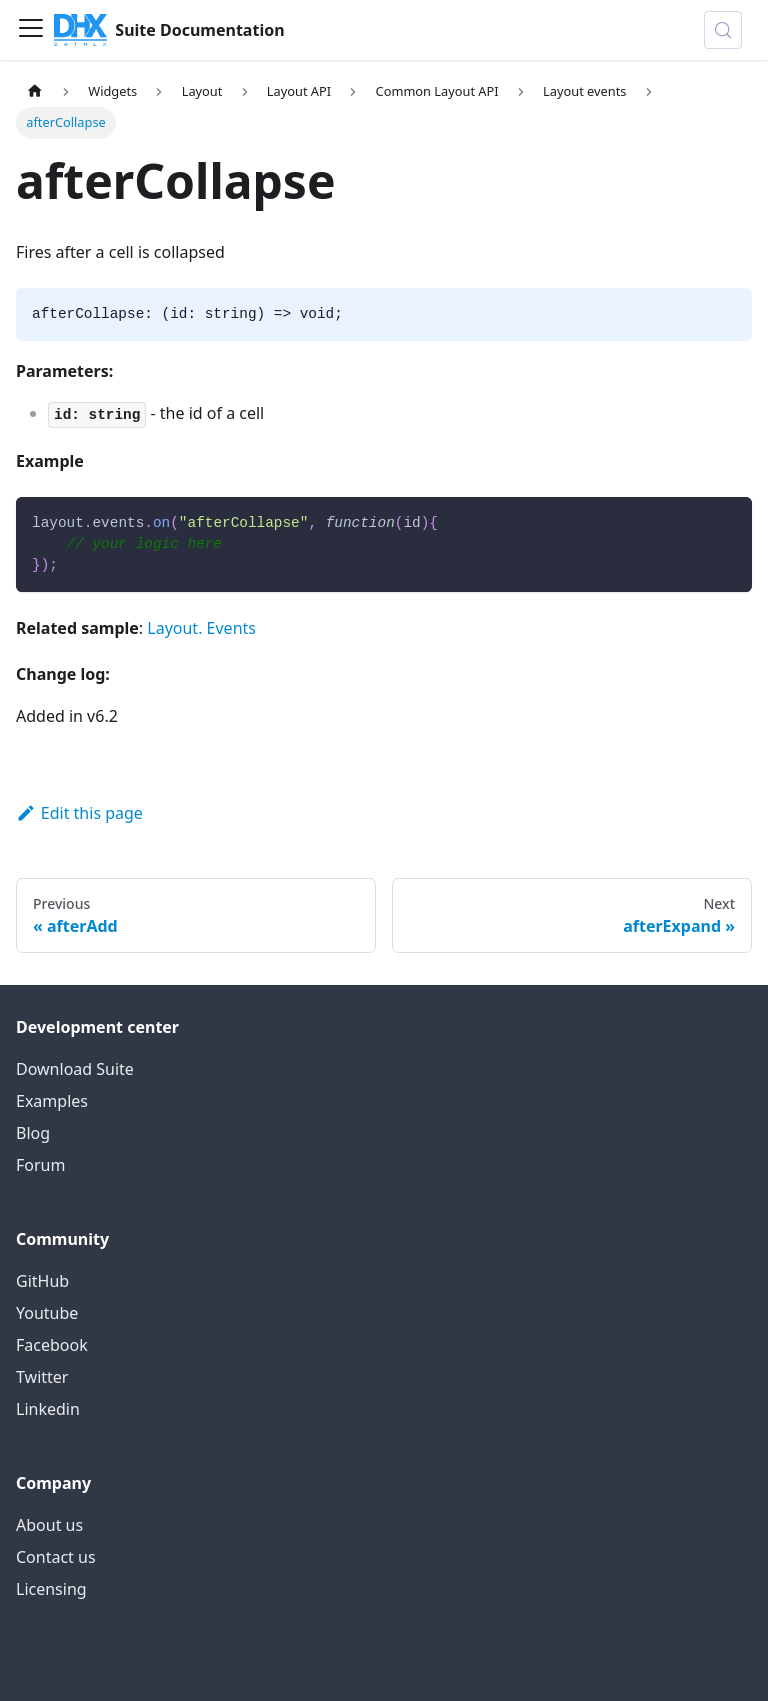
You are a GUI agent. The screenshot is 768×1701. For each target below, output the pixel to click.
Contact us (56, 1557)
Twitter (42, 1377)
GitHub (42, 1281)
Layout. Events (201, 628)
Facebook (52, 1345)
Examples (52, 1101)
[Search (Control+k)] (723, 30)
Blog (33, 1133)
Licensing (51, 1589)
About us (49, 1525)
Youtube (47, 1313)
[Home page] (35, 91)
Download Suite (75, 1069)
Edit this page (79, 813)
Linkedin (48, 1409)
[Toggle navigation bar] (31, 30)
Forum (40, 1165)
